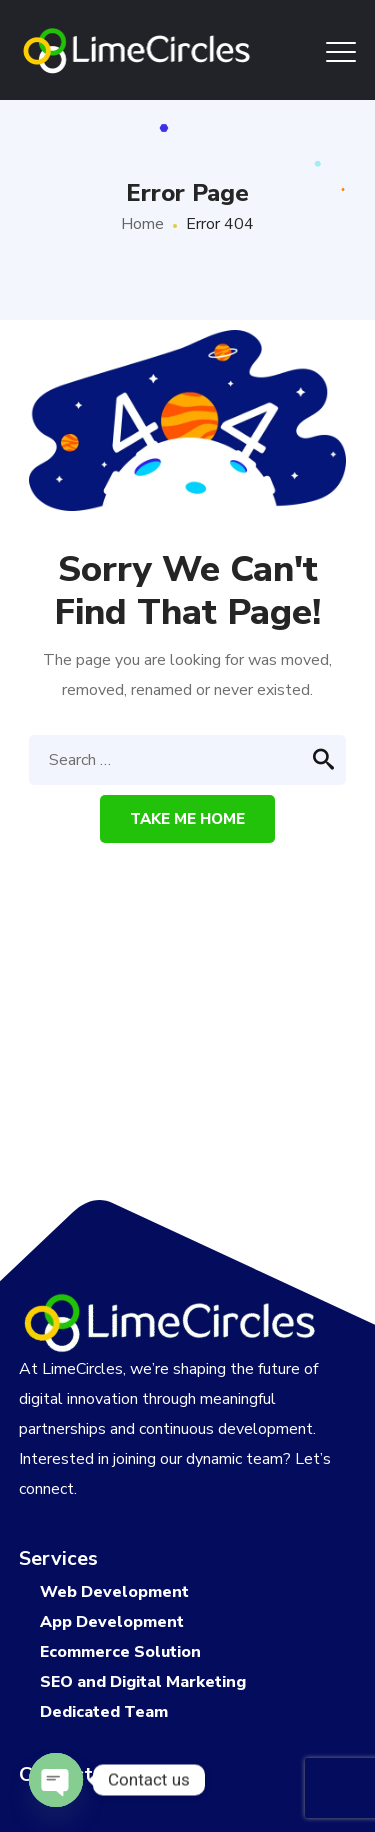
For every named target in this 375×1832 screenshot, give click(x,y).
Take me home (187, 819)
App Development (112, 1622)
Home (142, 224)
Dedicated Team (104, 1712)
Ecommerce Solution (120, 1652)
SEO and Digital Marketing (143, 1682)
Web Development (114, 1592)
